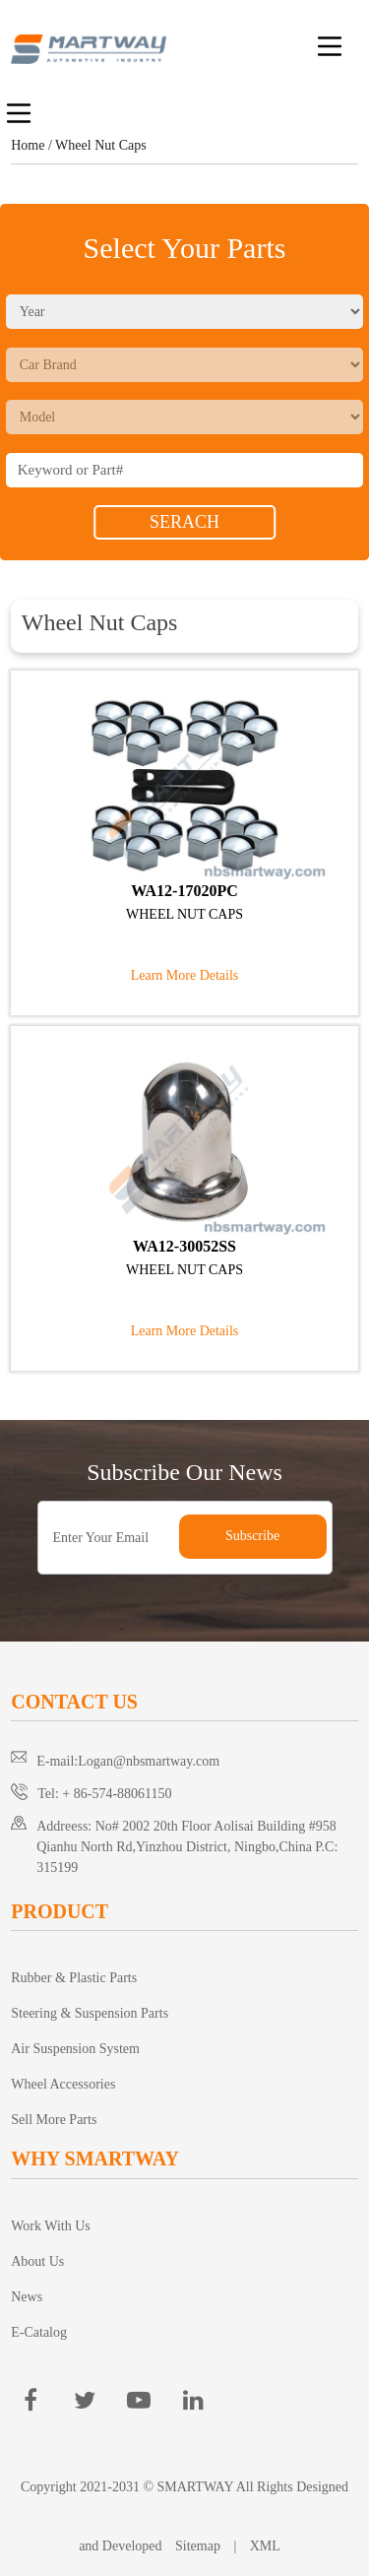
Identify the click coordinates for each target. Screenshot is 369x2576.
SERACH (184, 522)
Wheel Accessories (63, 2084)
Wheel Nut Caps (101, 145)
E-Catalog (39, 2332)
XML (265, 2546)
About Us (37, 2261)
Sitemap (198, 2546)
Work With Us (51, 2226)
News (26, 2296)
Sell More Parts (53, 2119)
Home (27, 145)
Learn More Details (185, 975)
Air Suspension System (75, 2048)
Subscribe (252, 1535)
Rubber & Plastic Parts (74, 1977)
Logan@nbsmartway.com (148, 1761)
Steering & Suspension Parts (89, 2013)
